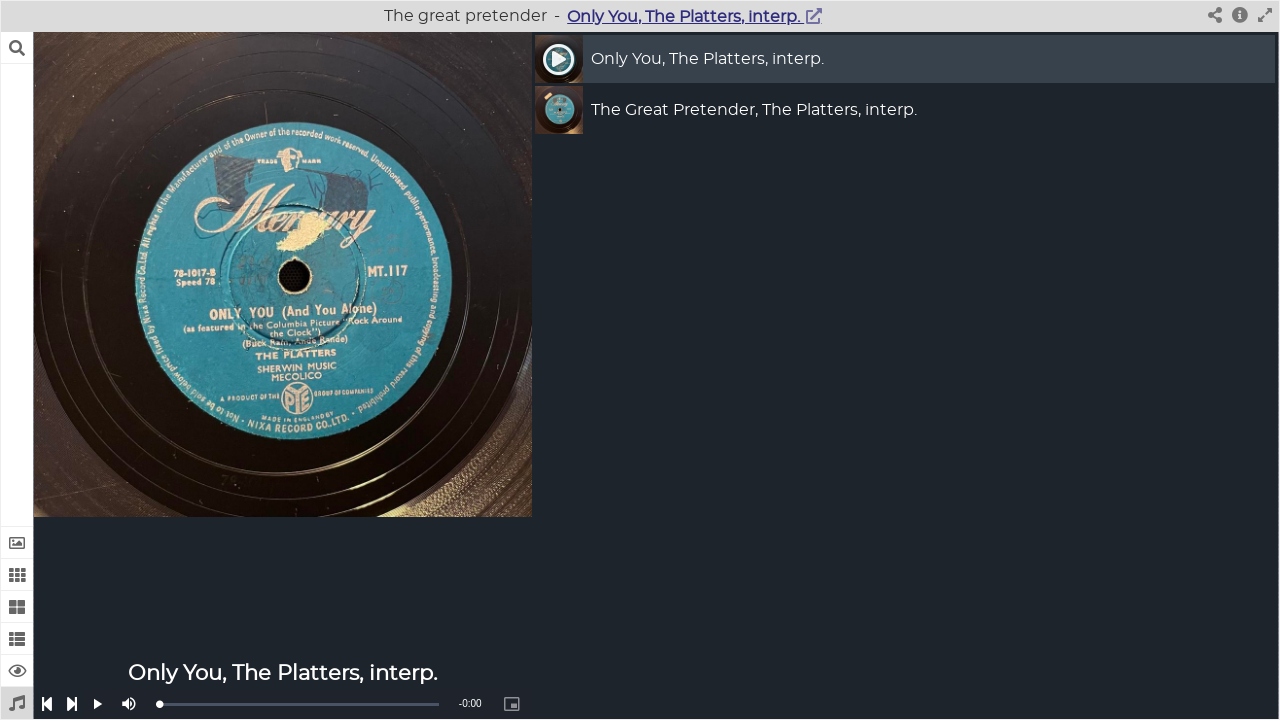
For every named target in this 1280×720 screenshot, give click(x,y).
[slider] (299, 704)
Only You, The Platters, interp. (685, 17)
